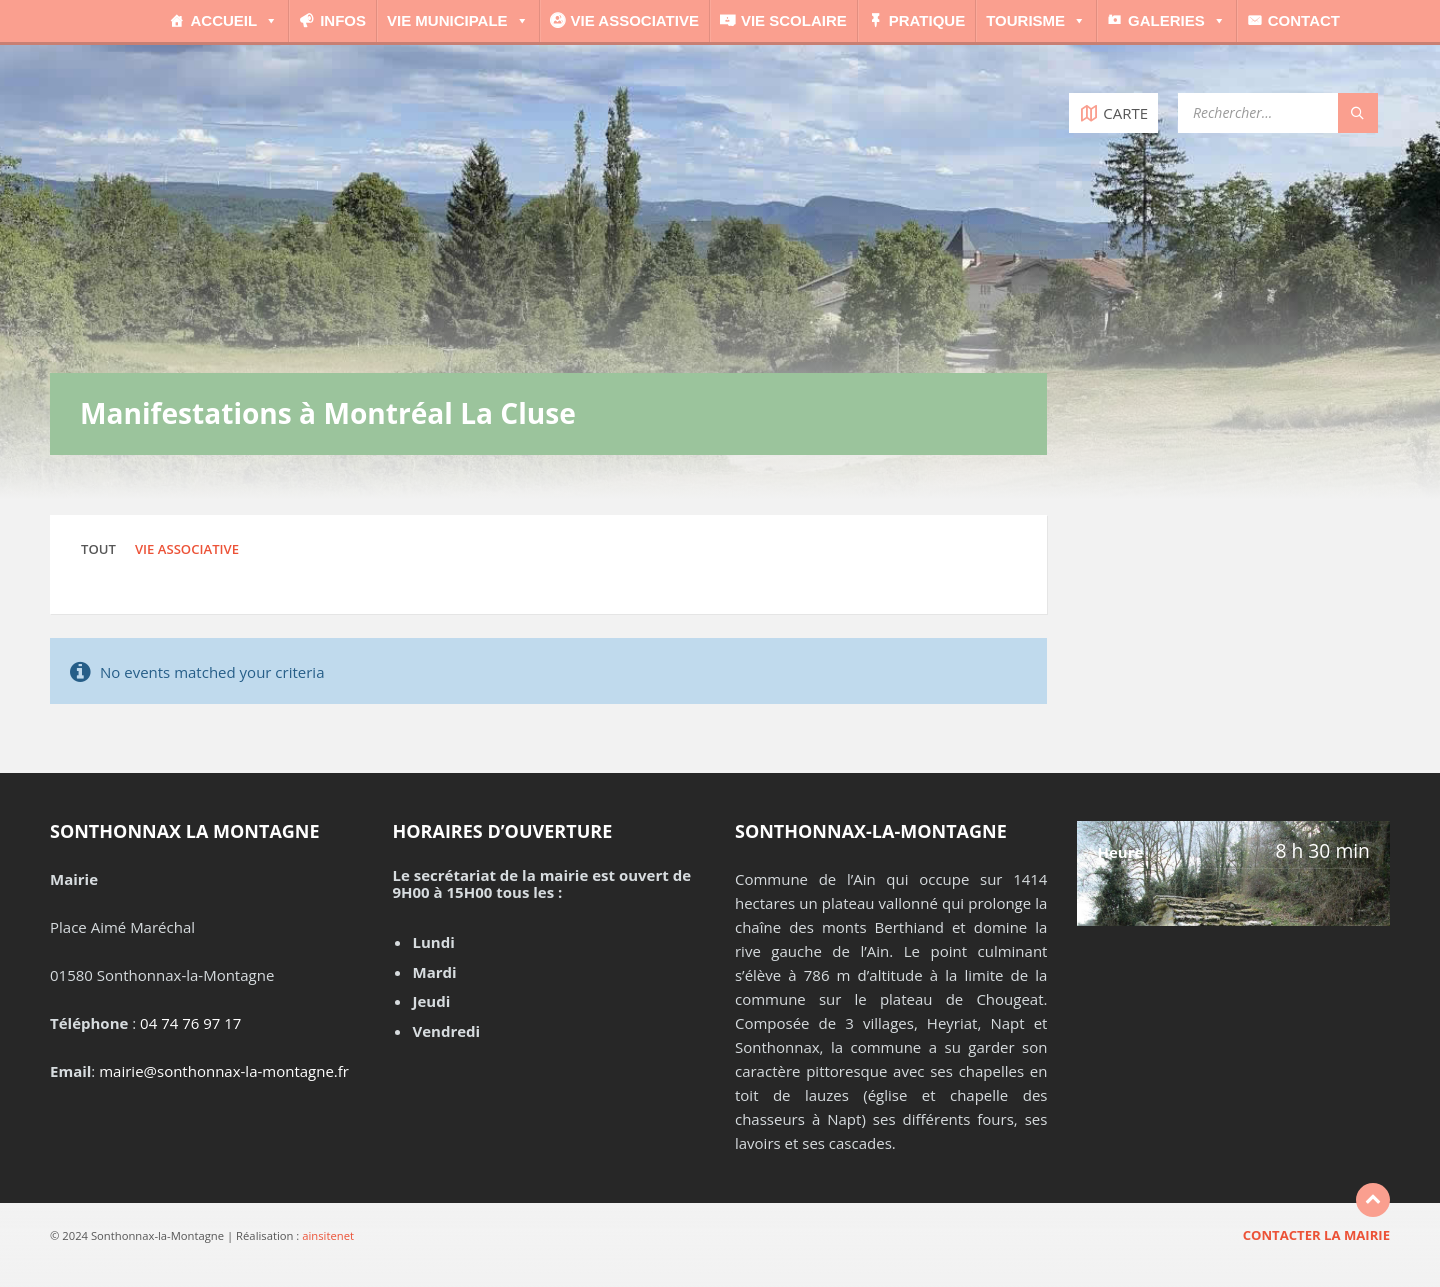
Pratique (927, 20)
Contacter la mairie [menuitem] (1316, 1235)
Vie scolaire (794, 20)
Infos (343, 20)
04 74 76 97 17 (190, 1023)
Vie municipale (458, 21)
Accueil (234, 21)
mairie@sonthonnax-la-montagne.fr (224, 1071)
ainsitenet (328, 1235)
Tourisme (1036, 21)
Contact (1304, 20)
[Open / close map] (1113, 113)
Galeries (1177, 21)
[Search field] (1278, 113)
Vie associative (635, 20)
